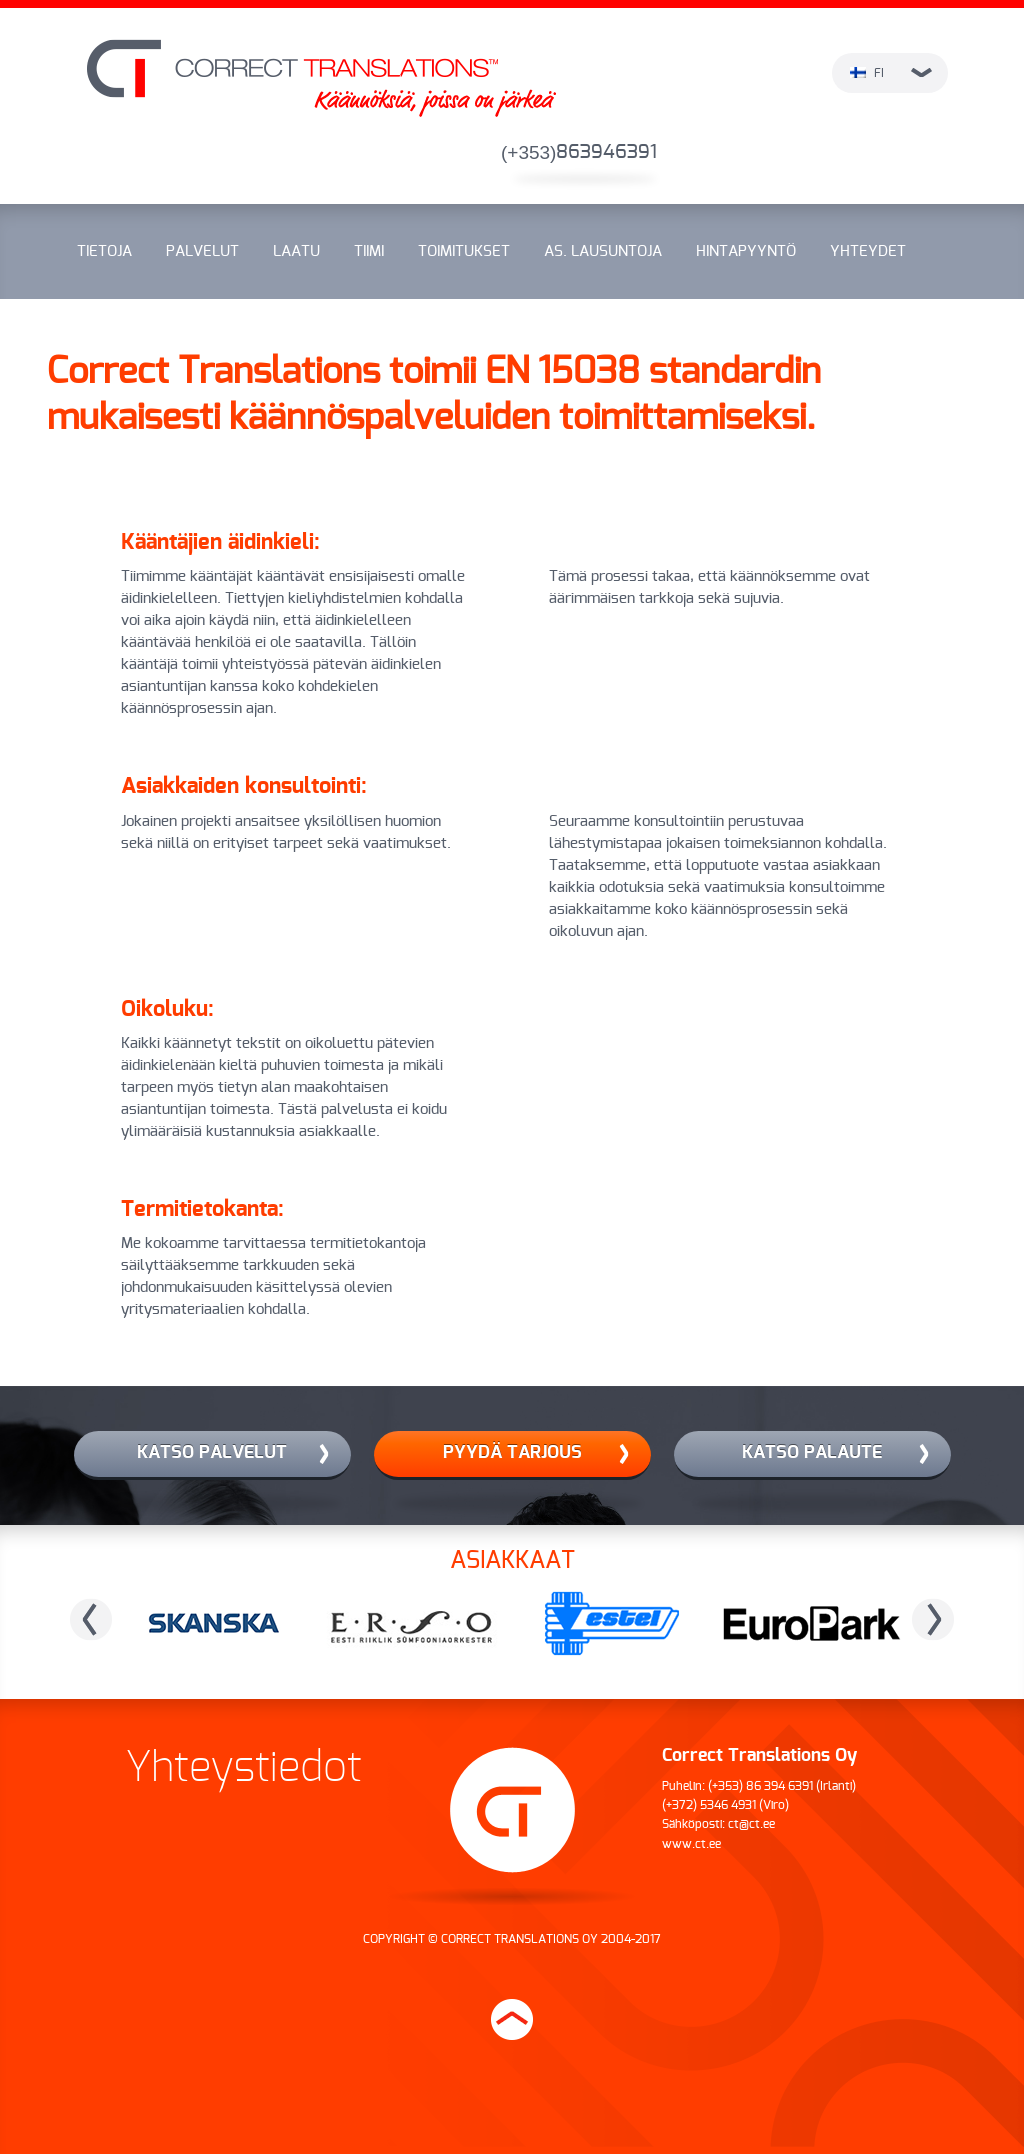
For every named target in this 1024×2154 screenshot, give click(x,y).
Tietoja (104, 251)
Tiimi (369, 251)
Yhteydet (868, 251)
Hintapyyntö (746, 251)
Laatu (296, 251)
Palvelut (202, 251)
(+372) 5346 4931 (709, 1805)
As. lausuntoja (603, 251)
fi (891, 73)
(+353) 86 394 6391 (760, 1786)
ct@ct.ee (751, 1824)
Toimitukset (464, 251)
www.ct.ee (691, 1844)
